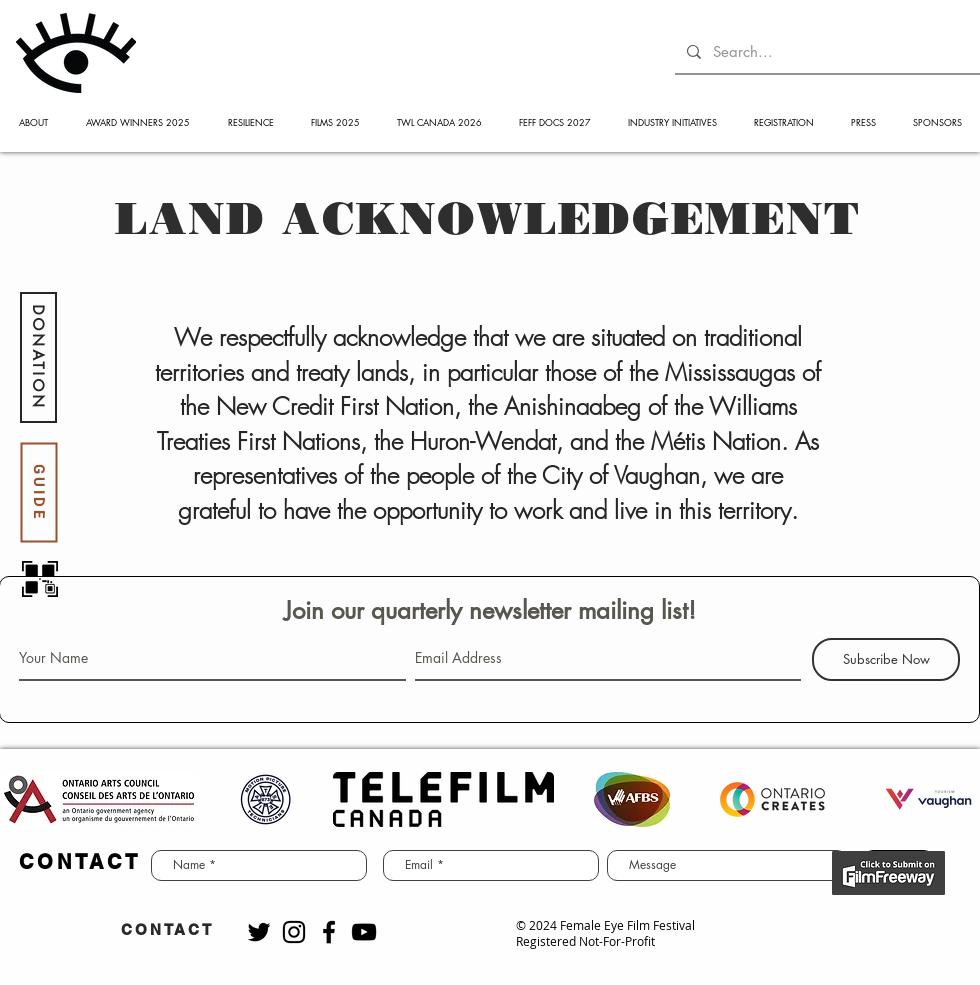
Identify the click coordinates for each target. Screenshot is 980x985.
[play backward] (25, 799)
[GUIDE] (38, 493)
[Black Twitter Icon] (259, 932)
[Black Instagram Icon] (294, 932)
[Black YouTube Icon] (364, 932)
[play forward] (955, 799)
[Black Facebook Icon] (329, 932)
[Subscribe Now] (886, 659)
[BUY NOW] (888, 873)
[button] (33, 122)
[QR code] (40, 579)
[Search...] (825, 51)
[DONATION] (38, 357)
